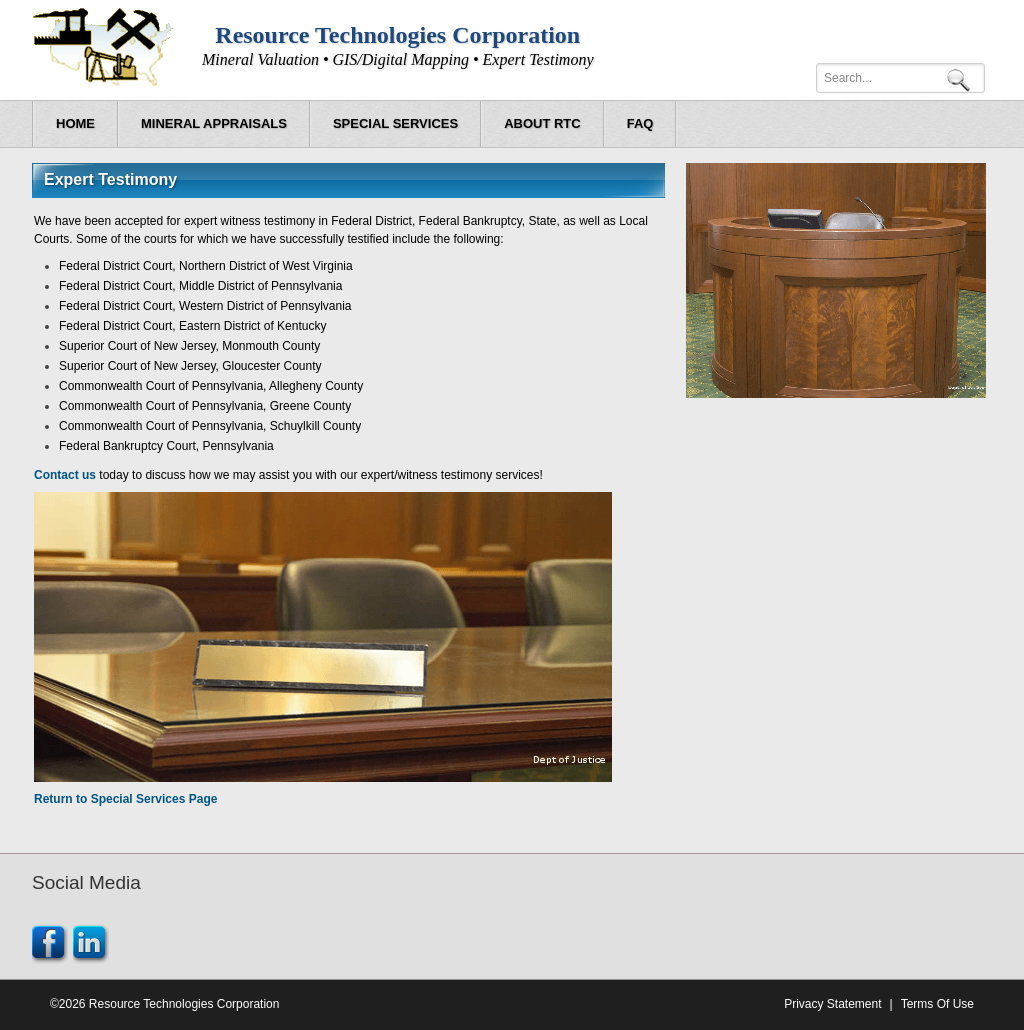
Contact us (65, 475)
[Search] (900, 78)
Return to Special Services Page (125, 799)
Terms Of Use (937, 1004)
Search (962, 78)
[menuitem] (214, 124)
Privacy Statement (832, 1004)
